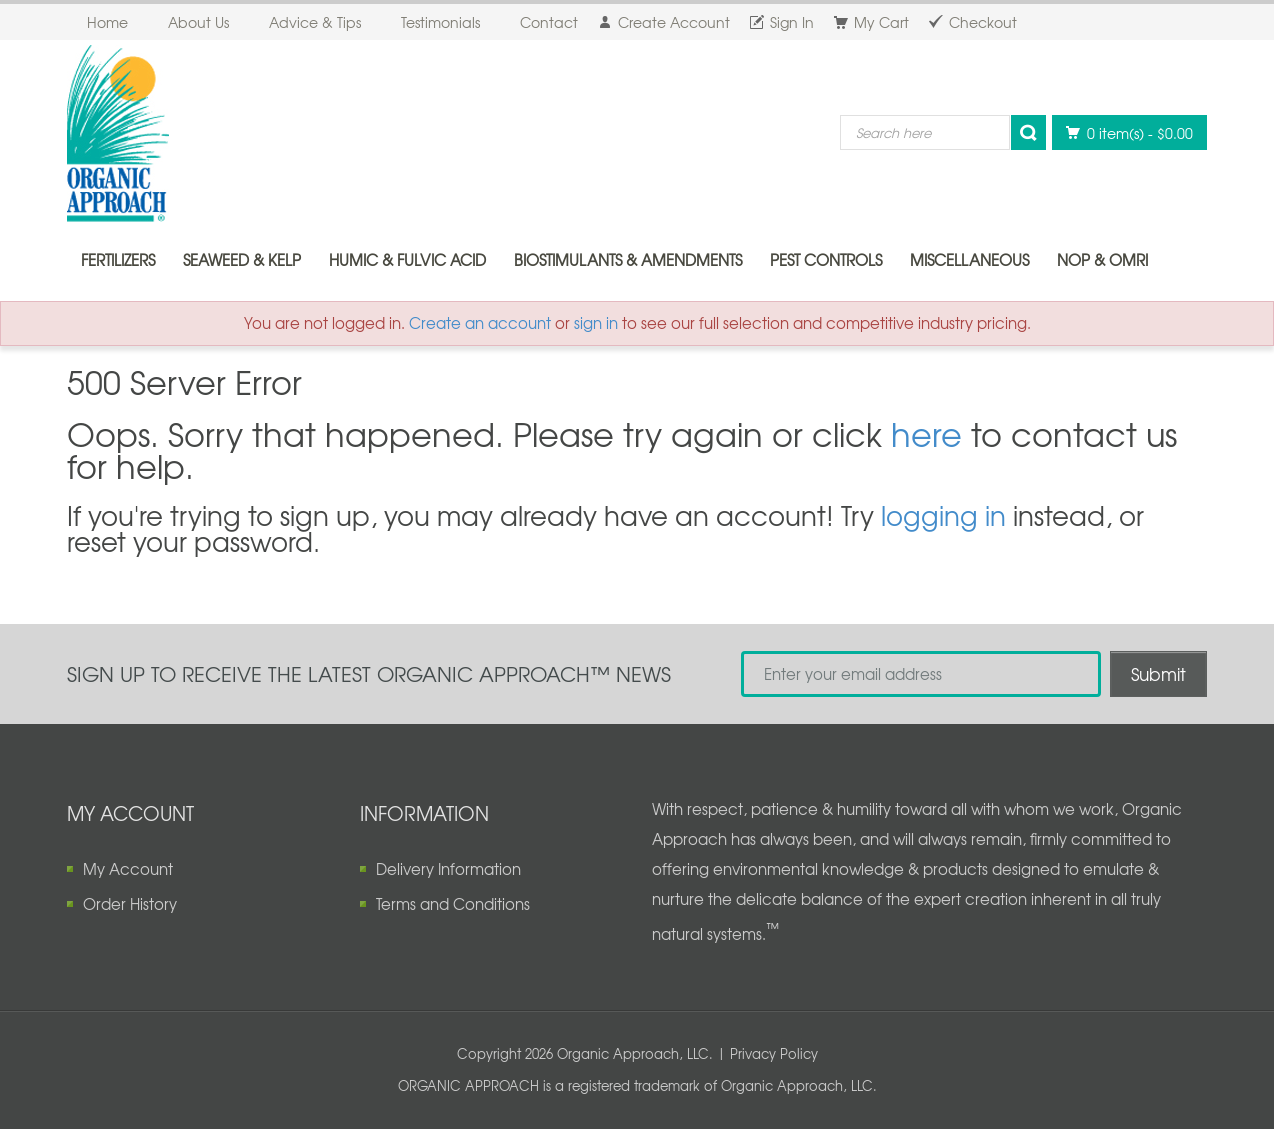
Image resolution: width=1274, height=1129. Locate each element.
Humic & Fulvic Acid (407, 260)
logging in (943, 515)
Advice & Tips (315, 22)
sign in (596, 323)
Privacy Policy (774, 1053)
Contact (549, 22)
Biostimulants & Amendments (628, 260)
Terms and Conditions (453, 904)
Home (107, 22)
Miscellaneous (969, 260)
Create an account (480, 323)
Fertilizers (118, 260)
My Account (128, 869)
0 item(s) (1124, 132)
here (926, 433)
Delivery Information (448, 869)
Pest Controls (826, 260)
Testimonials (440, 22)
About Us (198, 22)
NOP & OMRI (1102, 260)
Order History (130, 904)
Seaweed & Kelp (242, 260)
